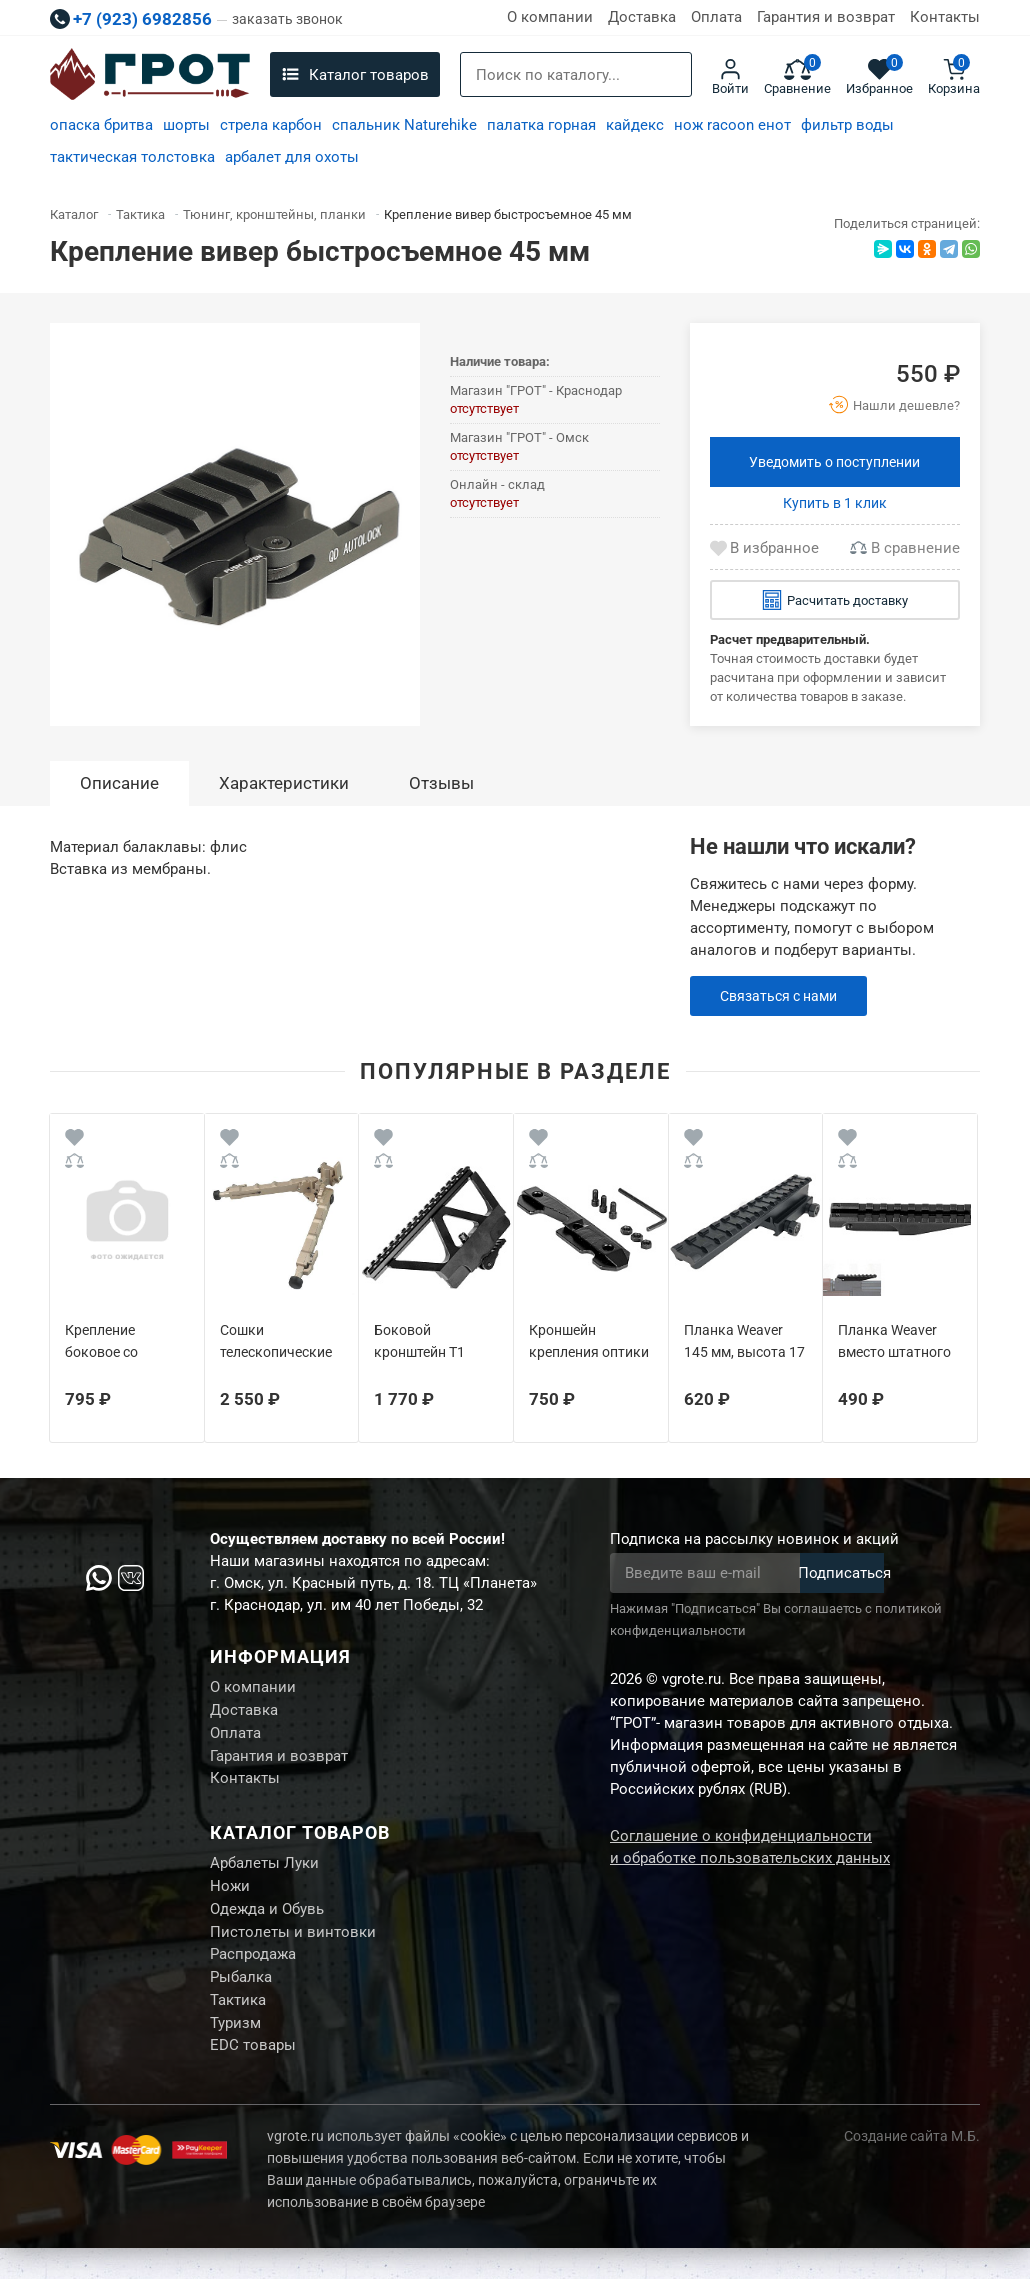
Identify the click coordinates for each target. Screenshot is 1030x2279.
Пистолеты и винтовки (293, 1951)
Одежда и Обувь (267, 1926)
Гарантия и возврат (826, 17)
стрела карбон (271, 125)
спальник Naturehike (404, 125)
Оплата (716, 17)
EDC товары (253, 2076)
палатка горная (541, 125)
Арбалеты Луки (264, 1876)
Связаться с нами (783, 996)
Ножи (230, 1901)
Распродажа (253, 1976)
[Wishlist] (74, 1140)
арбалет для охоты (292, 157)
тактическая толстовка (132, 157)
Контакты (945, 17)
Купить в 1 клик (835, 503)
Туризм (235, 2051)
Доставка (642, 17)
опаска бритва (101, 125)
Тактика (238, 2026)
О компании (550, 17)
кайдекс (635, 125)
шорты (186, 125)
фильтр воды (847, 125)
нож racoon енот (732, 125)
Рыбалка (241, 2001)
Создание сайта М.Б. (912, 2167)
